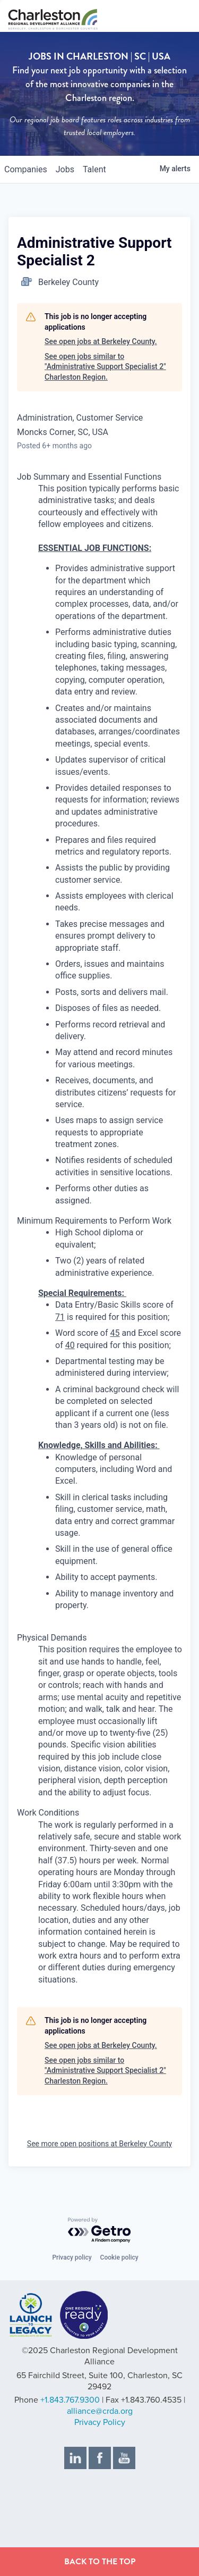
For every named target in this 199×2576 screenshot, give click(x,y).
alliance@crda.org (100, 2411)
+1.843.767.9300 (70, 2400)
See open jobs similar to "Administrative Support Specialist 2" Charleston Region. (105, 366)
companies (25, 169)
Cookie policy (119, 2257)
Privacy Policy (99, 2422)
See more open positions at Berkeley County (99, 2143)
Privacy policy (71, 2257)
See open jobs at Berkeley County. (101, 341)
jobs (65, 169)
